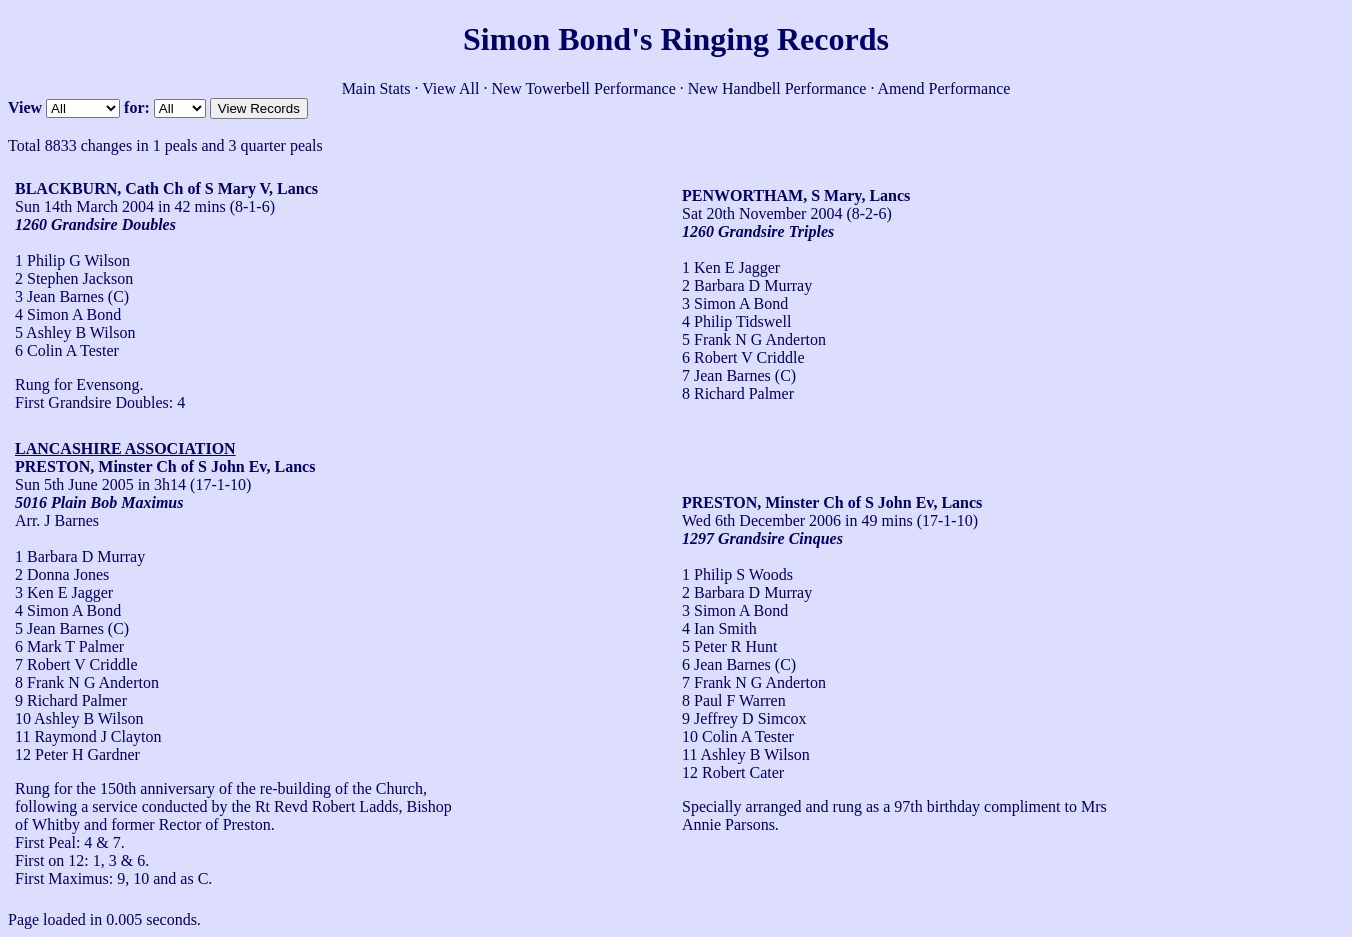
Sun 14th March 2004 (84, 206)
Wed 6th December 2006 (761, 520)
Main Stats (376, 88)
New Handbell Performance (777, 88)
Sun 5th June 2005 (74, 484)
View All (450, 88)
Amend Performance (944, 88)
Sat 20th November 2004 (762, 213)
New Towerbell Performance (584, 88)
